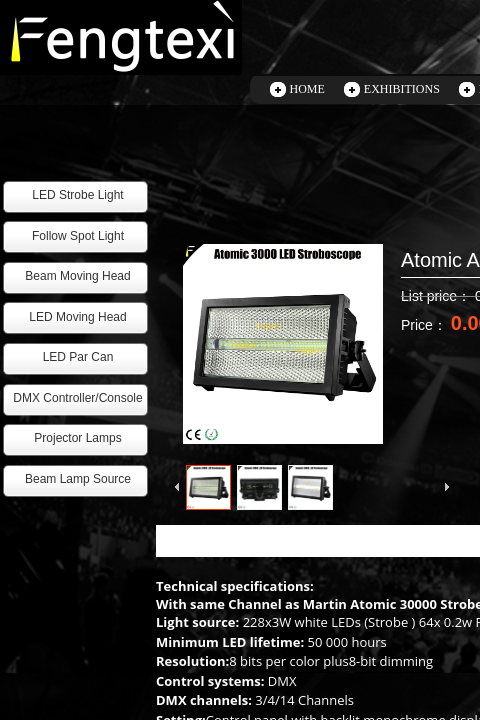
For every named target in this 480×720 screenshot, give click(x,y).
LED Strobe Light (77, 195)
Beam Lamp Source (78, 479)
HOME (307, 89)
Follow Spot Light (78, 236)
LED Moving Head (77, 317)
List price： (438, 296)
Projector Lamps (77, 438)
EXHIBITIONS (402, 89)
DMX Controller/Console (77, 398)
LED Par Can (78, 357)
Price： (426, 325)
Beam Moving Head (77, 276)
